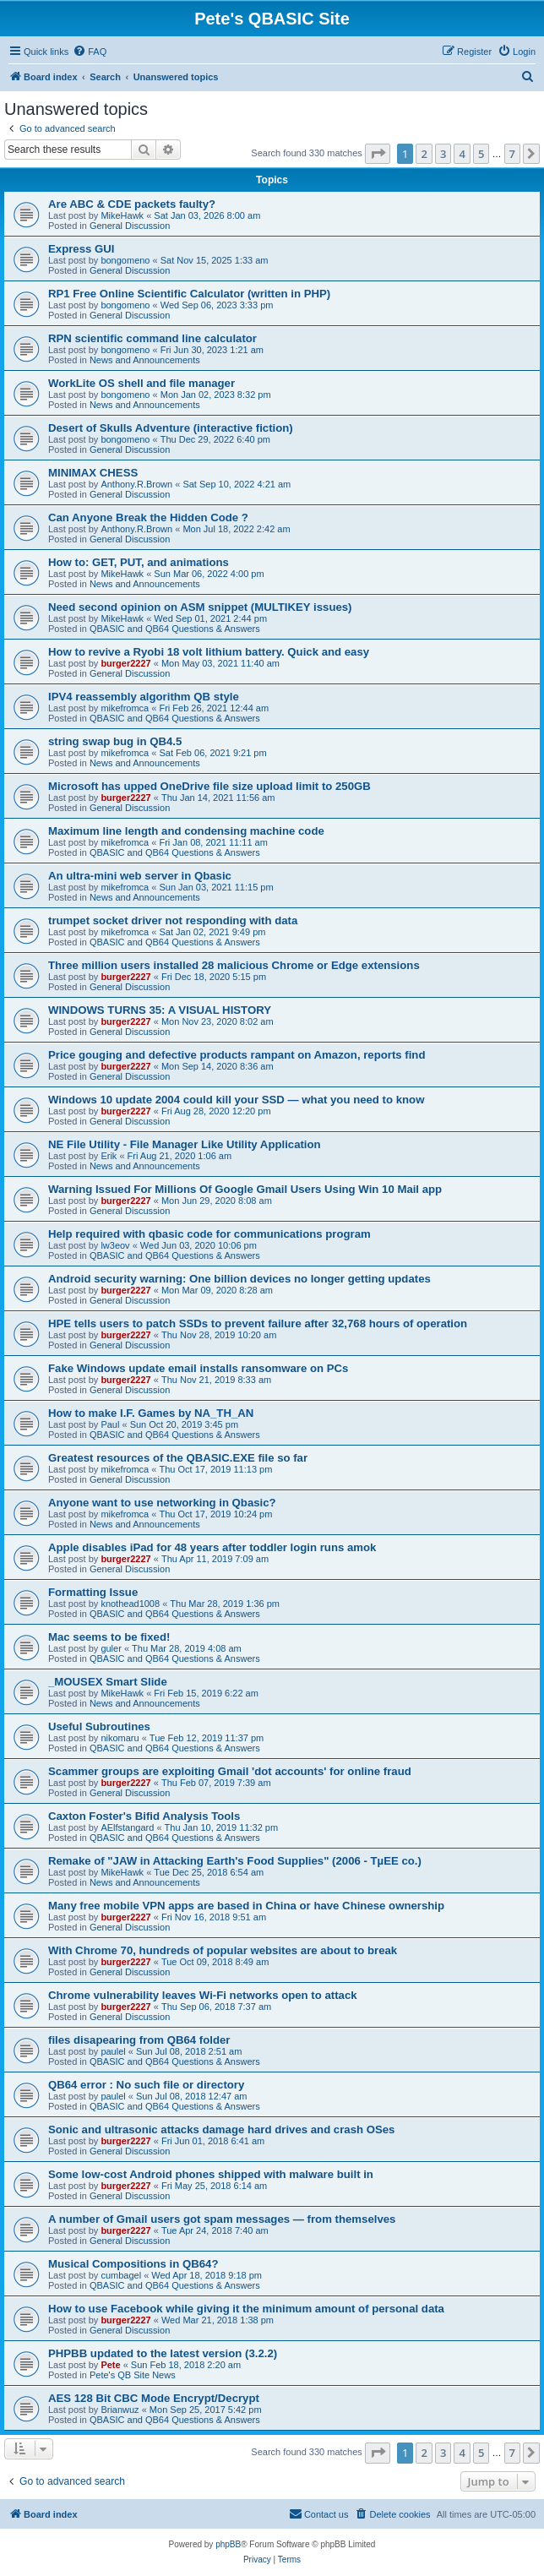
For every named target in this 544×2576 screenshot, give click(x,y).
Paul (110, 1424)
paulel (113, 2051)
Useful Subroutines (99, 1726)
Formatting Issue (93, 1592)
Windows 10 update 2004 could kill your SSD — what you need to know (236, 1099)
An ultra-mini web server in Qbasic (139, 875)
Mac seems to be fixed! (109, 1637)
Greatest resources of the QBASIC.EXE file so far (177, 1457)
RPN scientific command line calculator (152, 338)
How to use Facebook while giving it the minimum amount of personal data (246, 2308)
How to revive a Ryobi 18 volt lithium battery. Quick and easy (208, 651)
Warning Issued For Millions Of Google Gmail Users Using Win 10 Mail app (245, 1189)
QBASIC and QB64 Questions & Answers (175, 629)
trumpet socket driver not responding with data (172, 920)
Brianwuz (120, 2409)
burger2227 (125, 663)
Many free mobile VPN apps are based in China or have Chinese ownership (246, 1905)
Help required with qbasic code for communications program (209, 1234)
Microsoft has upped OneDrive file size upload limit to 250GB (209, 786)
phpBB (228, 2544)
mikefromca (125, 708)
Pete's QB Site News (133, 2375)
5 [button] (481, 153)
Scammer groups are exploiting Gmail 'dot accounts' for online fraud (229, 1771)
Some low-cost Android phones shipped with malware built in (210, 2174)
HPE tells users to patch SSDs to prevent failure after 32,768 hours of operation (257, 1323)
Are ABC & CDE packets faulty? (131, 204)
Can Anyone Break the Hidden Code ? (148, 517)
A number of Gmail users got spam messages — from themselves (221, 2219)
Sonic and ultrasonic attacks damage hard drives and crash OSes (221, 2129)
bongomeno (125, 260)
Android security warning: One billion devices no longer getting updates (239, 1278)
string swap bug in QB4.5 (115, 741)
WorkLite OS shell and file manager (141, 383)
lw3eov (115, 1245)
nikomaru (120, 1738)
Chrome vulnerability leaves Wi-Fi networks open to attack (202, 1995)
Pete (110, 2365)
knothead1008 (130, 1603)
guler (111, 1648)
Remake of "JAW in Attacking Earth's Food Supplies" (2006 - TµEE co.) (235, 1860)
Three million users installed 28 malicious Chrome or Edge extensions (234, 965)
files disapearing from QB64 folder (139, 2040)
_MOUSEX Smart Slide (107, 1681)
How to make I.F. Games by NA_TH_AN (150, 1413)
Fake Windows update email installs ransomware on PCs (198, 1368)
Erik (109, 1156)
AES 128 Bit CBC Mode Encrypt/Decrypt (153, 2398)
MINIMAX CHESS (93, 472)
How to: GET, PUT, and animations (138, 562)
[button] (377, 154)
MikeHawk (122, 215)
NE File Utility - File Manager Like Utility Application (184, 1144)
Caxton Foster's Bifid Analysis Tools (144, 1816)
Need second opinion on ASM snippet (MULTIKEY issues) (200, 607)
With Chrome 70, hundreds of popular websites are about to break (222, 1950)
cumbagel (121, 2275)
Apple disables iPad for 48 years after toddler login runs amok (212, 1547)
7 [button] (512, 153)
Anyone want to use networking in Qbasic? (162, 1502)
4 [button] (462, 153)
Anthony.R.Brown (136, 484)
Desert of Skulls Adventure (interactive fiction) (170, 428)
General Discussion (130, 226)
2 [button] (424, 153)
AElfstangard (127, 1827)
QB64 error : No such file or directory (146, 2084)
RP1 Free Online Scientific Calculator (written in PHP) (189, 293)
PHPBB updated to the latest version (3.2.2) (162, 2353)
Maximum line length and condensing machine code (186, 831)
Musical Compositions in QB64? (133, 2263)
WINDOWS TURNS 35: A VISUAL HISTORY (159, 1010)
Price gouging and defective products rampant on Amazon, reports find (236, 1054)
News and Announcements (145, 360)
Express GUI (81, 248)
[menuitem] (89, 51)
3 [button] (443, 153)
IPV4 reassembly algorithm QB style (143, 696)
